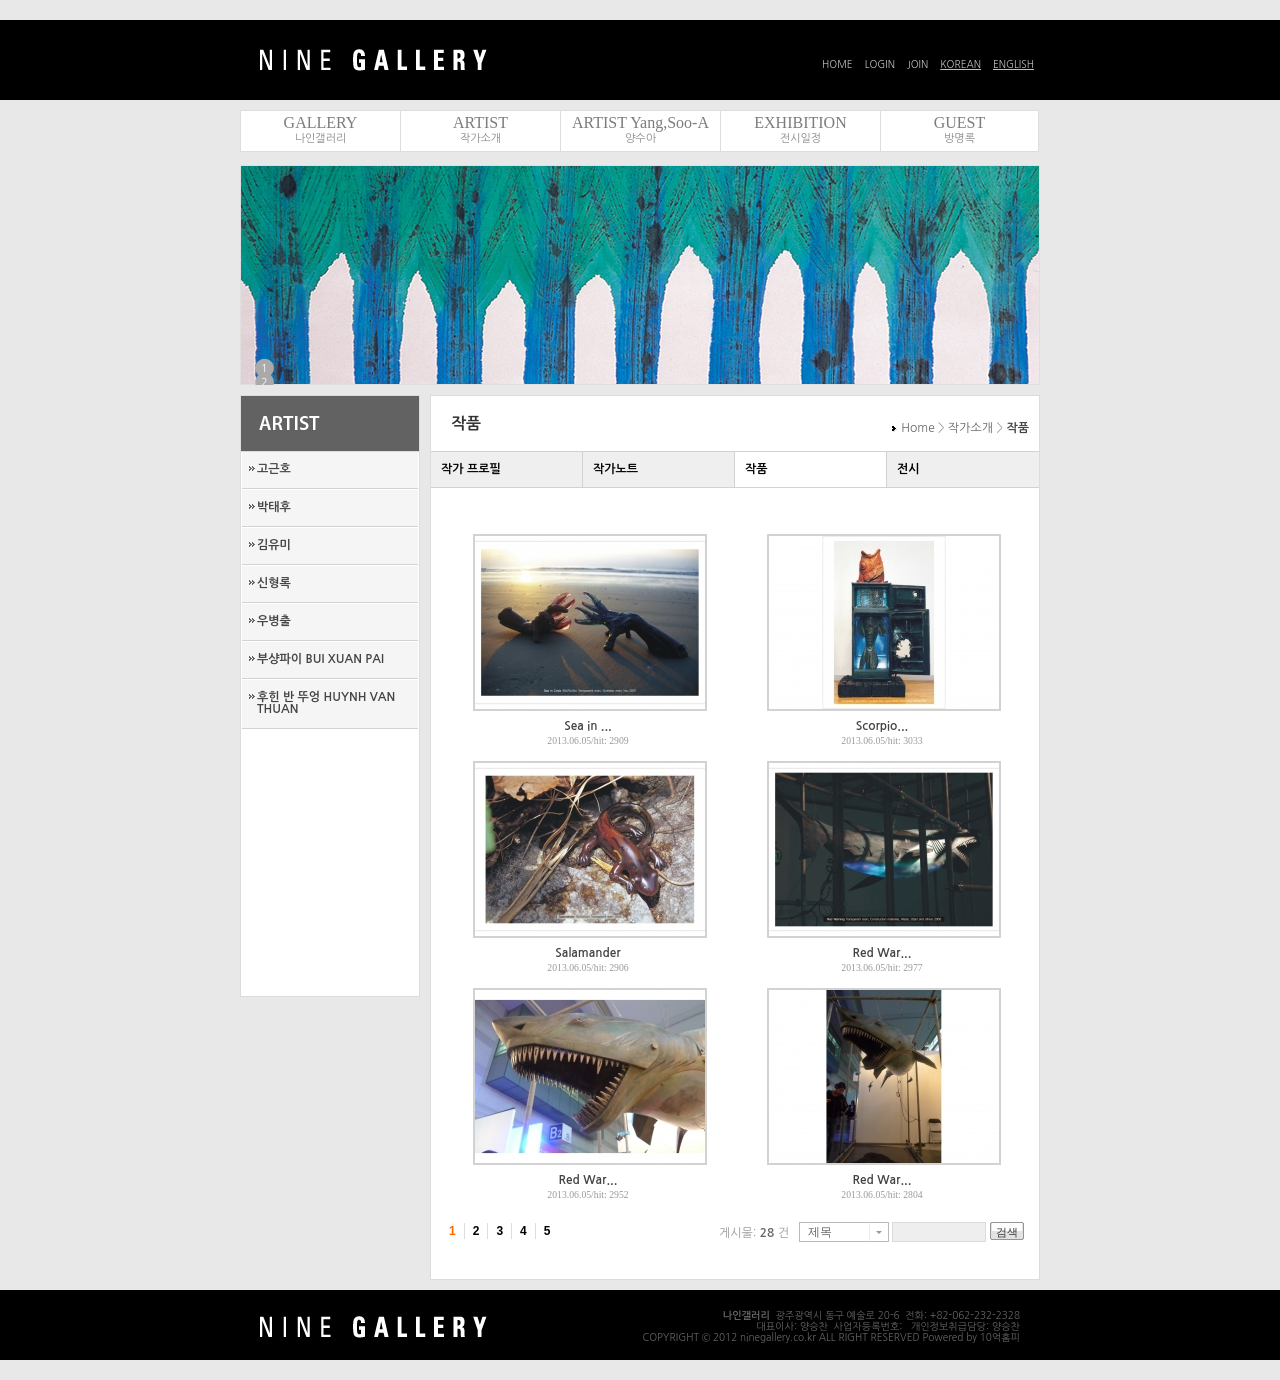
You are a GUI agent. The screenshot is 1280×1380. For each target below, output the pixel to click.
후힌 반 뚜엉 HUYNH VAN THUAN (326, 703)
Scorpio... (882, 726)
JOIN (917, 64)
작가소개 (480, 138)
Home (917, 428)
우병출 (274, 621)
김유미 (274, 545)
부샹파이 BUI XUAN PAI (320, 659)
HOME (837, 64)
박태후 (274, 507)
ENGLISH (1013, 64)
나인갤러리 (321, 138)
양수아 (640, 138)
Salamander (587, 953)
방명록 (959, 138)
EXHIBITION (800, 122)
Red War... (882, 953)
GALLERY (321, 122)
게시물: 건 (754, 1233)
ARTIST (480, 122)
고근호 (274, 469)
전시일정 (800, 138)
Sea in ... (587, 726)
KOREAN (960, 64)
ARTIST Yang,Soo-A (640, 122)
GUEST (960, 122)
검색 (1007, 1232)
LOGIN (880, 64)
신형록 (274, 583)
